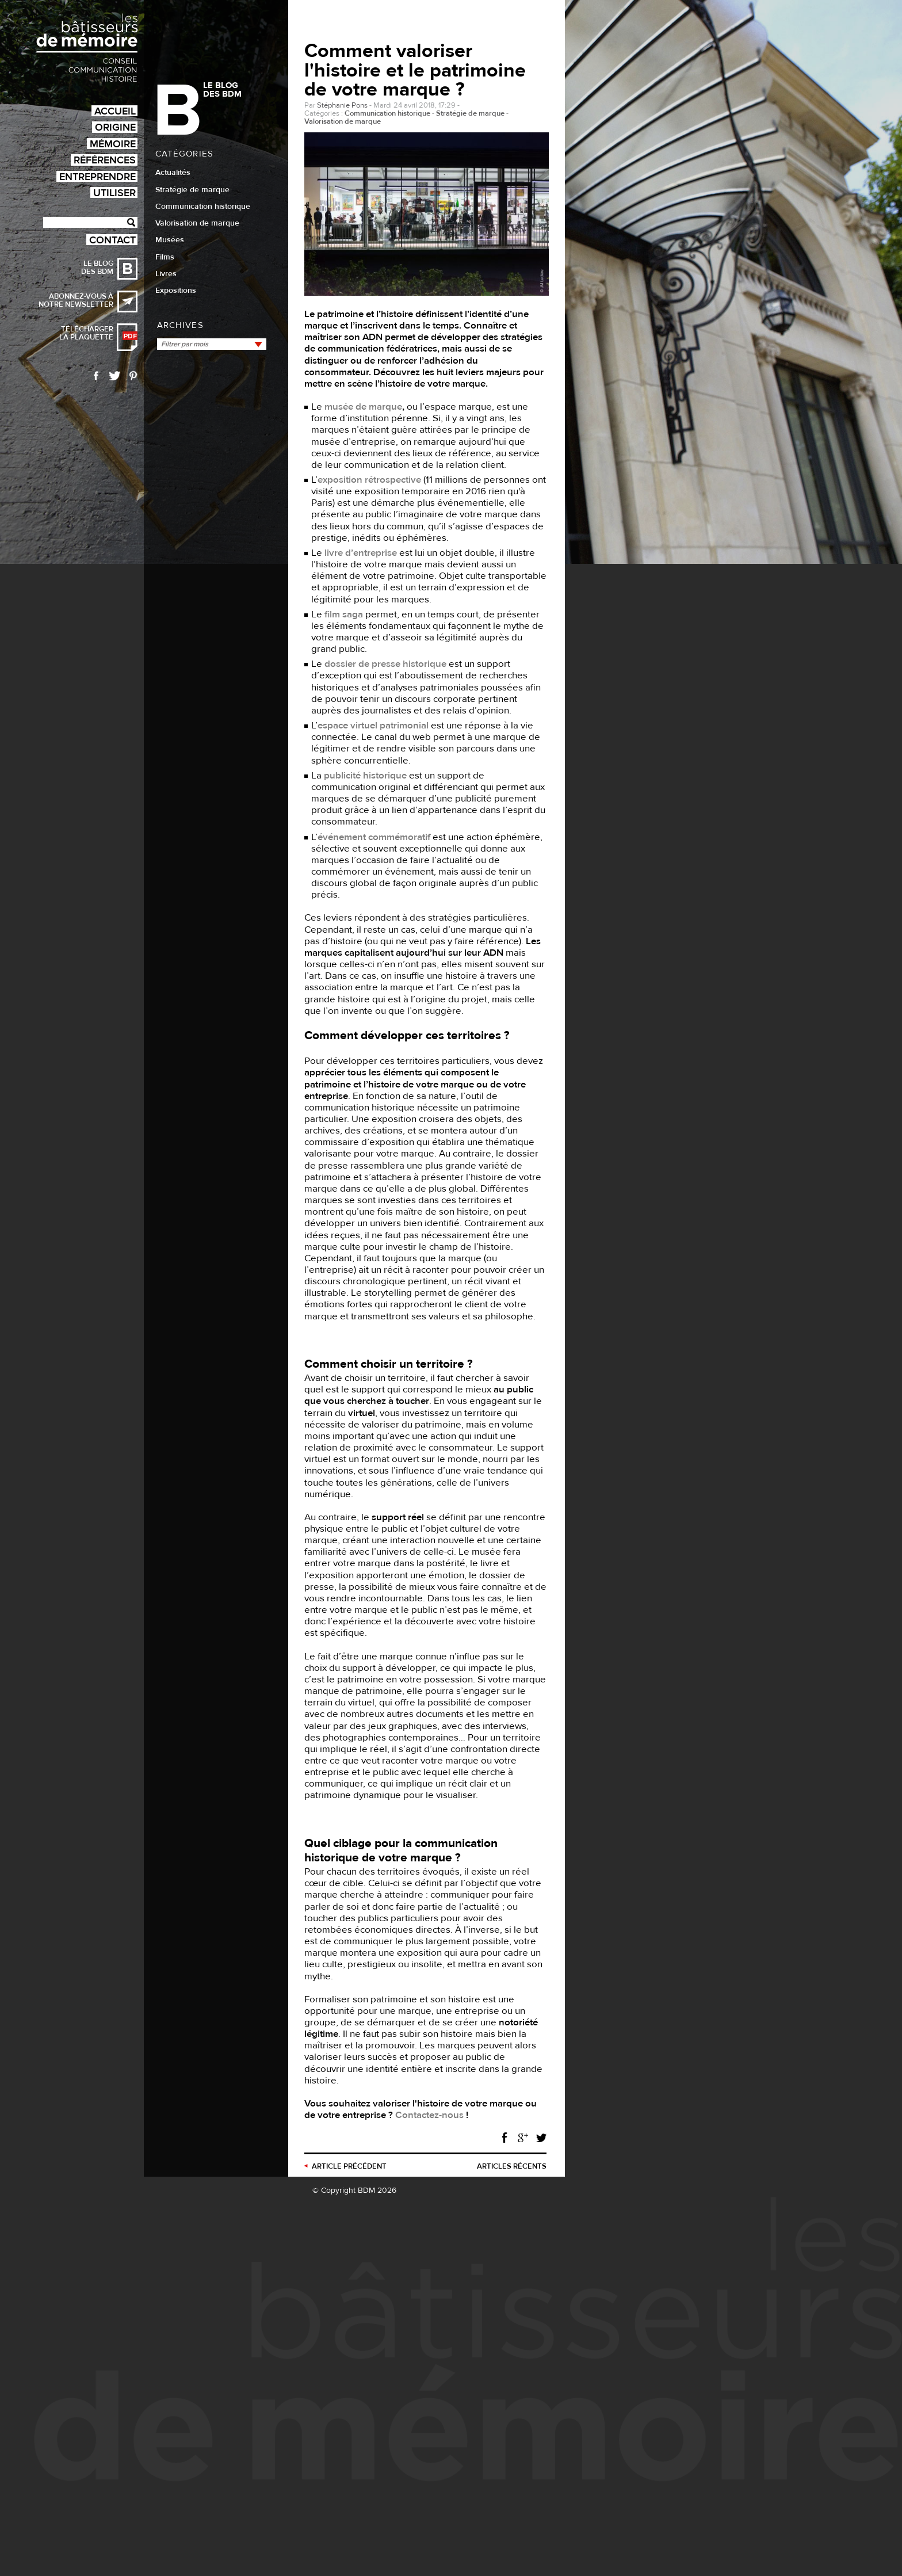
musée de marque (363, 406)
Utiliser (114, 192)
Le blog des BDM (97, 267)
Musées (169, 240)
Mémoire (113, 143)
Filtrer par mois (184, 344)
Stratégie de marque (192, 190)
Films (164, 257)
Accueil (115, 110)
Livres (166, 274)
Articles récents (511, 2166)
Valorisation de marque (197, 223)
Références (105, 159)
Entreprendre (97, 176)
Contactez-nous (429, 2115)
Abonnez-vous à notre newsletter (76, 300)
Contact (112, 239)
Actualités (172, 172)
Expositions (175, 290)
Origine (115, 126)
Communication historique (202, 206)
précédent (349, 2166)
